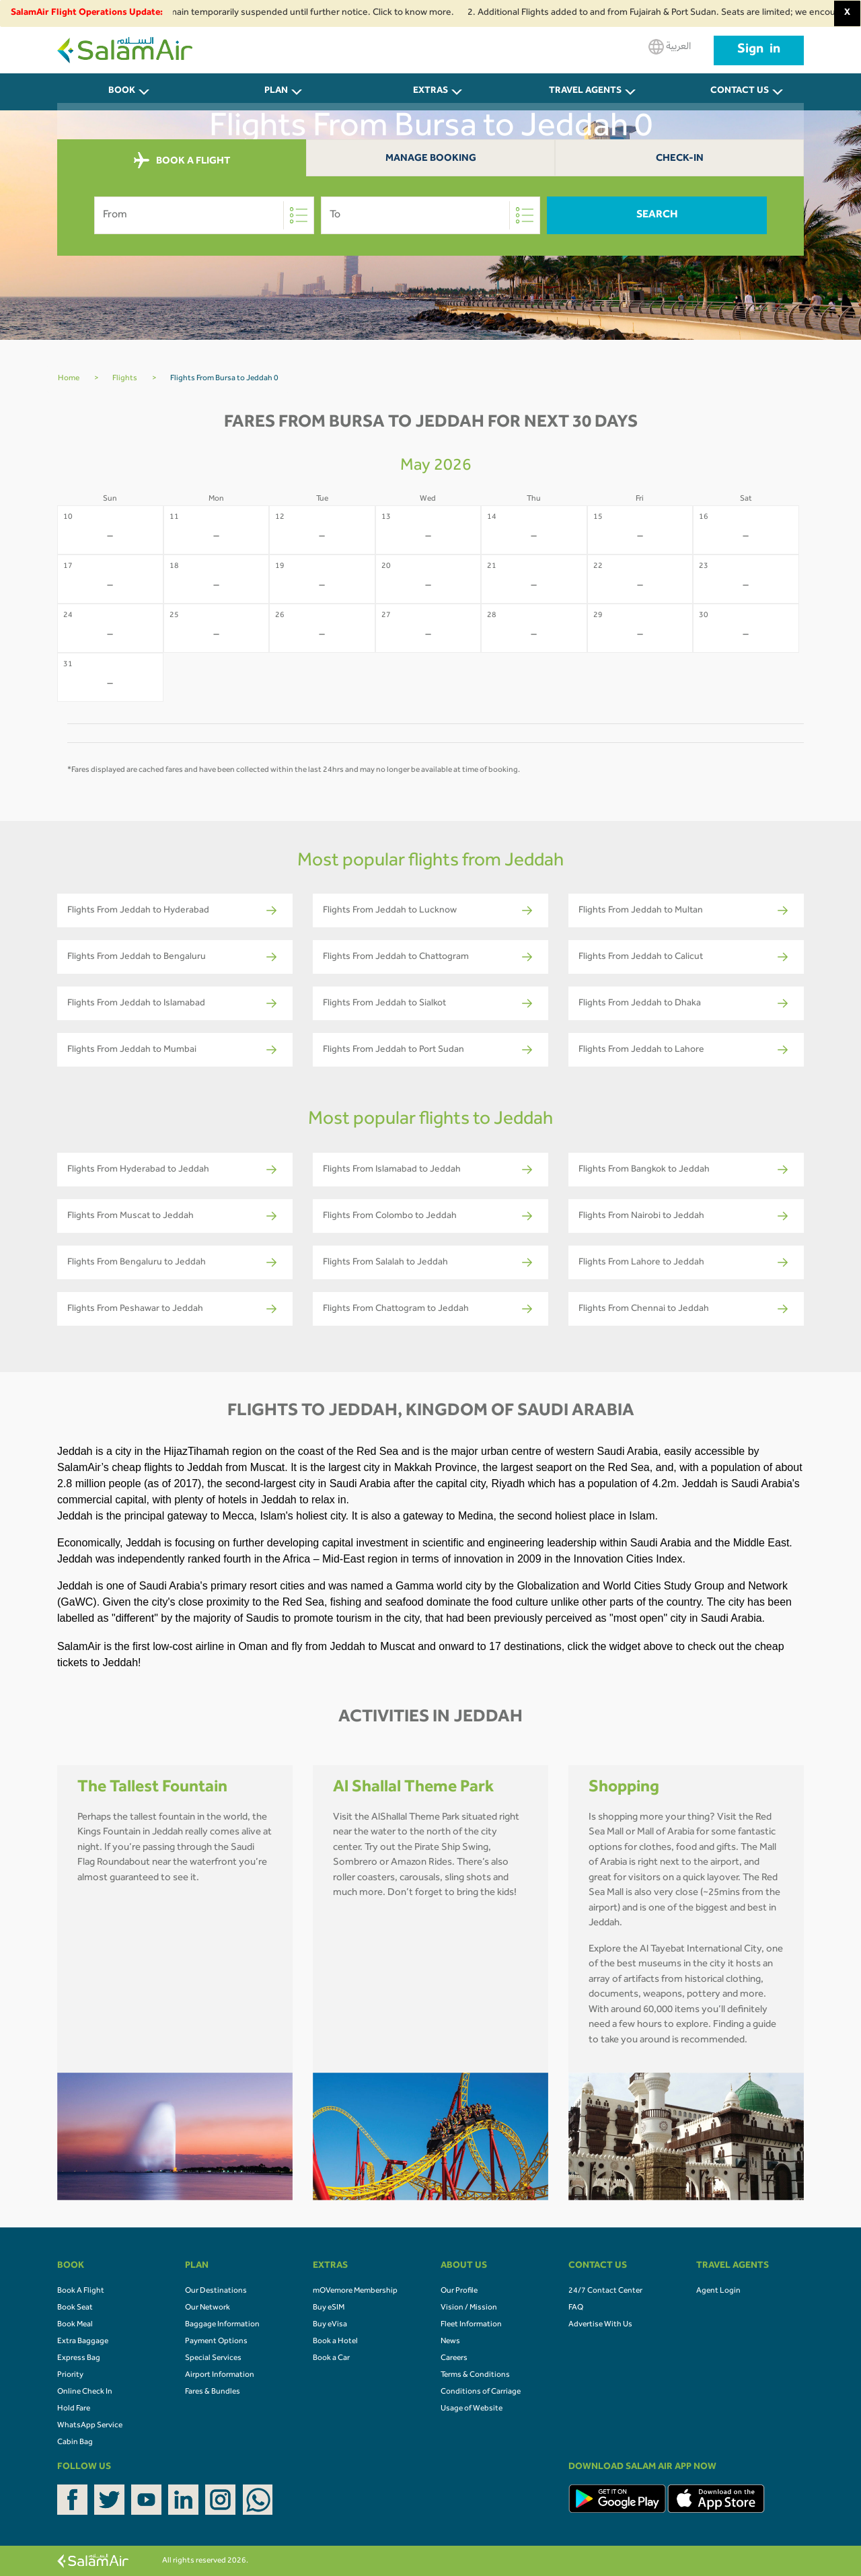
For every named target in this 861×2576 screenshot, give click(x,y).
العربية (669, 47)
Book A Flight (80, 2291)
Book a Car (331, 2359)
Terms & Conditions (475, 2375)
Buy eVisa (330, 2325)
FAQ (575, 2308)
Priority (70, 2375)
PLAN (276, 91)
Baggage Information (222, 2325)
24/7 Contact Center (605, 2291)
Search (657, 215)
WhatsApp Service (89, 2426)
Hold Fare (73, 2409)
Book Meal (75, 2325)
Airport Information (219, 2375)
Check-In (680, 159)
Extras (430, 91)
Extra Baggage (82, 2342)
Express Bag (78, 2359)
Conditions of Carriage (481, 2392)
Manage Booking (430, 159)
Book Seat (75, 2308)
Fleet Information (471, 2325)
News (450, 2342)
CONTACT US (739, 91)
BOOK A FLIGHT (182, 161)
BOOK (121, 91)
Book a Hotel (335, 2342)
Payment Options (216, 2342)
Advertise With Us (600, 2325)
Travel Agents (585, 91)
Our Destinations (216, 2291)
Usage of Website (471, 2409)
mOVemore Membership (355, 2291)
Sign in (758, 50)
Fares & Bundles (212, 2392)
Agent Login (718, 2291)
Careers (454, 2359)
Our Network (207, 2308)
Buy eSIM (328, 2308)
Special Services (213, 2359)
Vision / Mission (469, 2308)
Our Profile (459, 2291)
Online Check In (84, 2392)
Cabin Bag (75, 2443)
